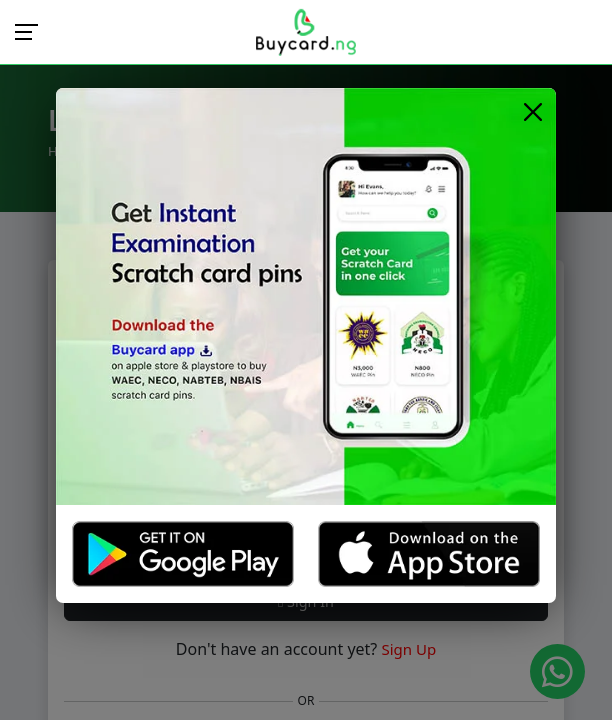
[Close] (532, 111)
